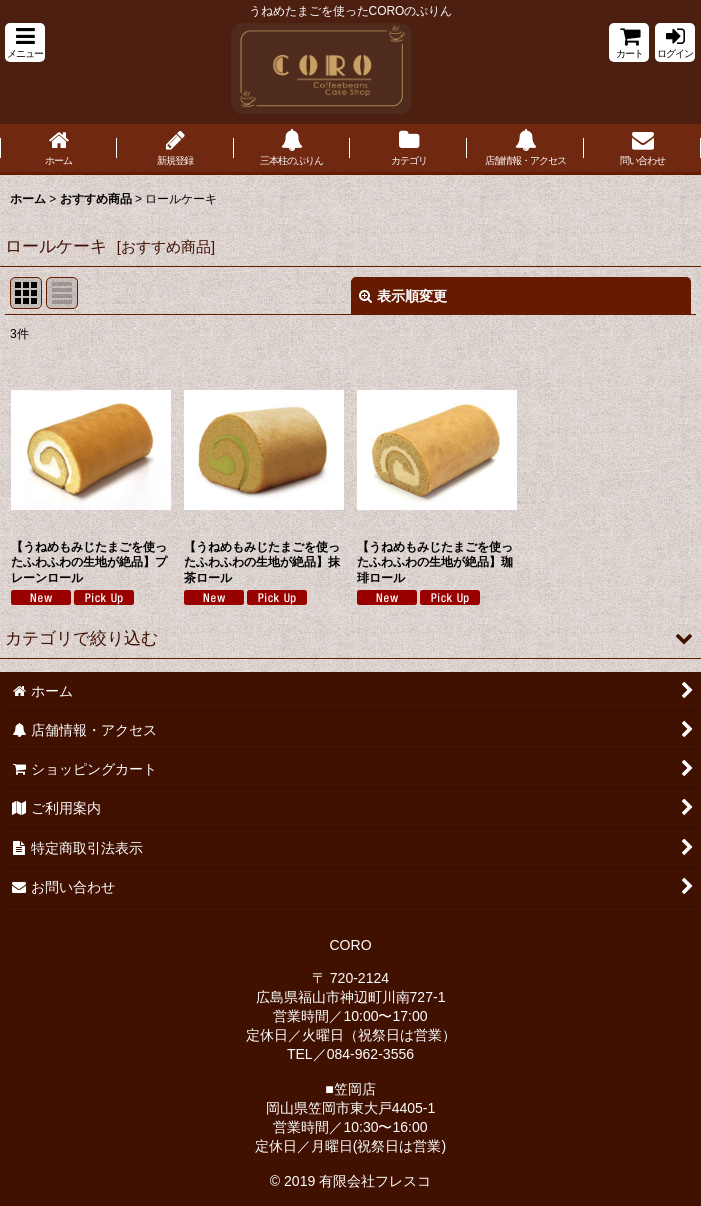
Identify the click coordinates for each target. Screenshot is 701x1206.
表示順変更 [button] (403, 296)
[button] (25, 42)
